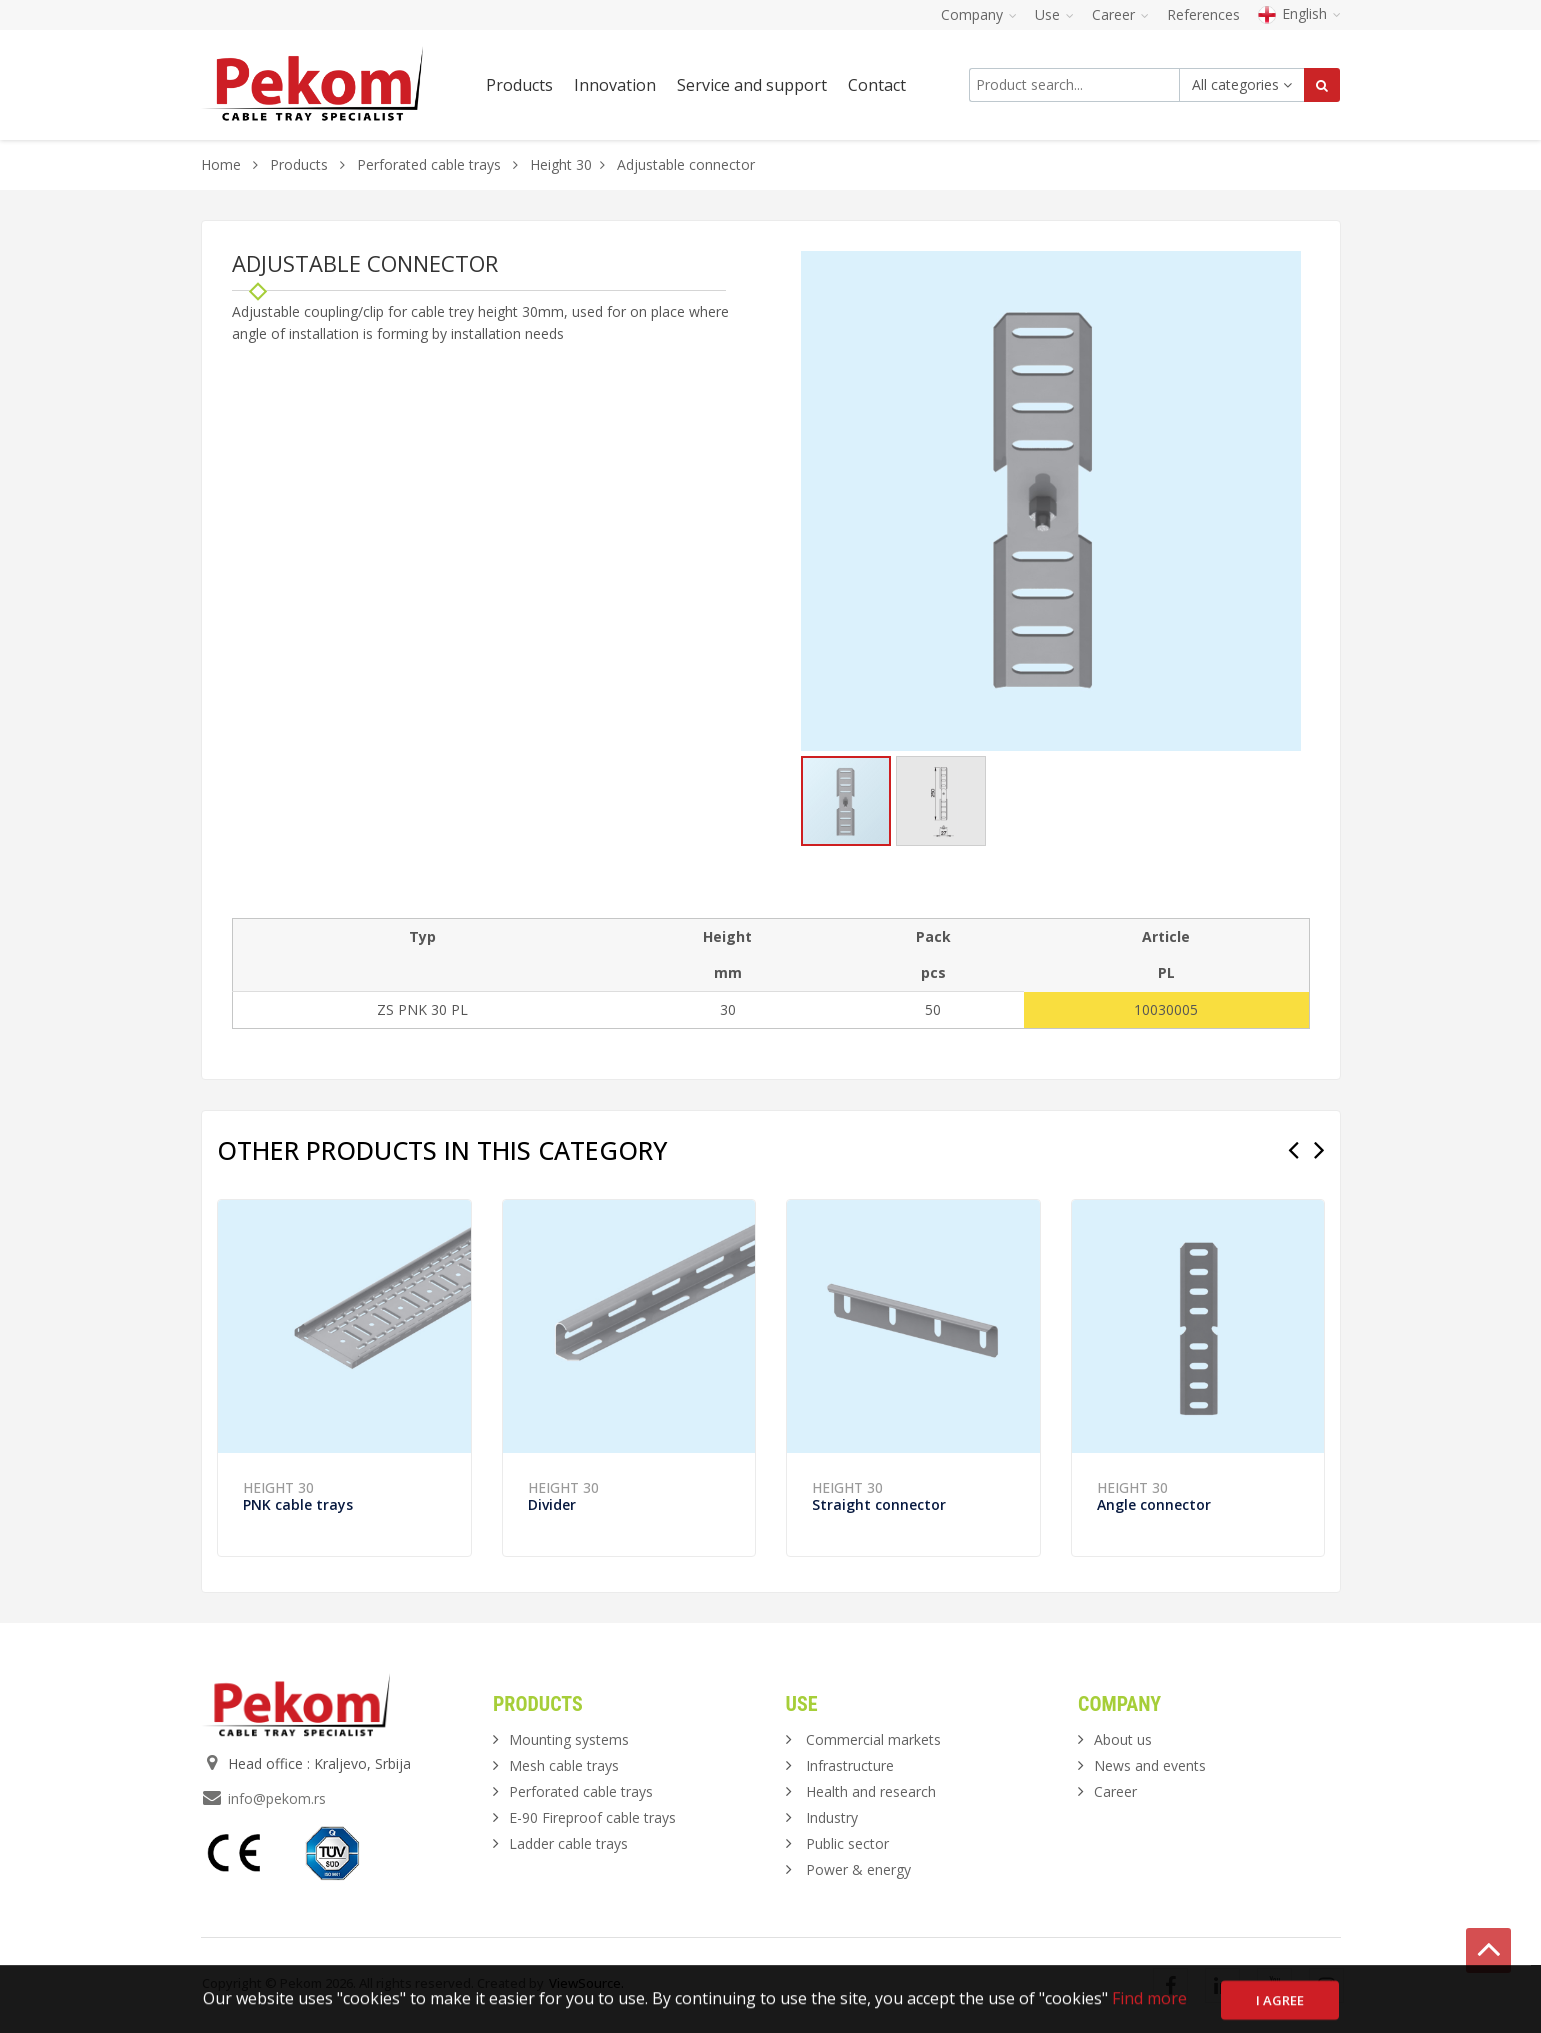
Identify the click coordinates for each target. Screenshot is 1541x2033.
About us (1123, 1739)
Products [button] (519, 85)
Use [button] (1054, 14)
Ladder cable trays (568, 1843)
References (1203, 14)
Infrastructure (850, 1765)
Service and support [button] (752, 85)
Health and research (871, 1791)
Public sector (847, 1843)
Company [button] (979, 14)
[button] (1283, 269)
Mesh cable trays (564, 1765)
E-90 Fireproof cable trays (592, 1817)
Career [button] (1120, 14)
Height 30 (561, 164)
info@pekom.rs (277, 1798)
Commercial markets (873, 1739)
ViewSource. (586, 1983)
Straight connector (879, 1504)
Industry (832, 1817)
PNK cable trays (298, 1504)
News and (1150, 1765)
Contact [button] (877, 85)
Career (1115, 1791)
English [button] (1299, 13)
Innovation (615, 85)
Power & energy (858, 1869)
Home (221, 164)
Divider (552, 1504)
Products (301, 164)
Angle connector (1154, 1504)
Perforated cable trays (429, 164)
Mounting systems (569, 1739)
